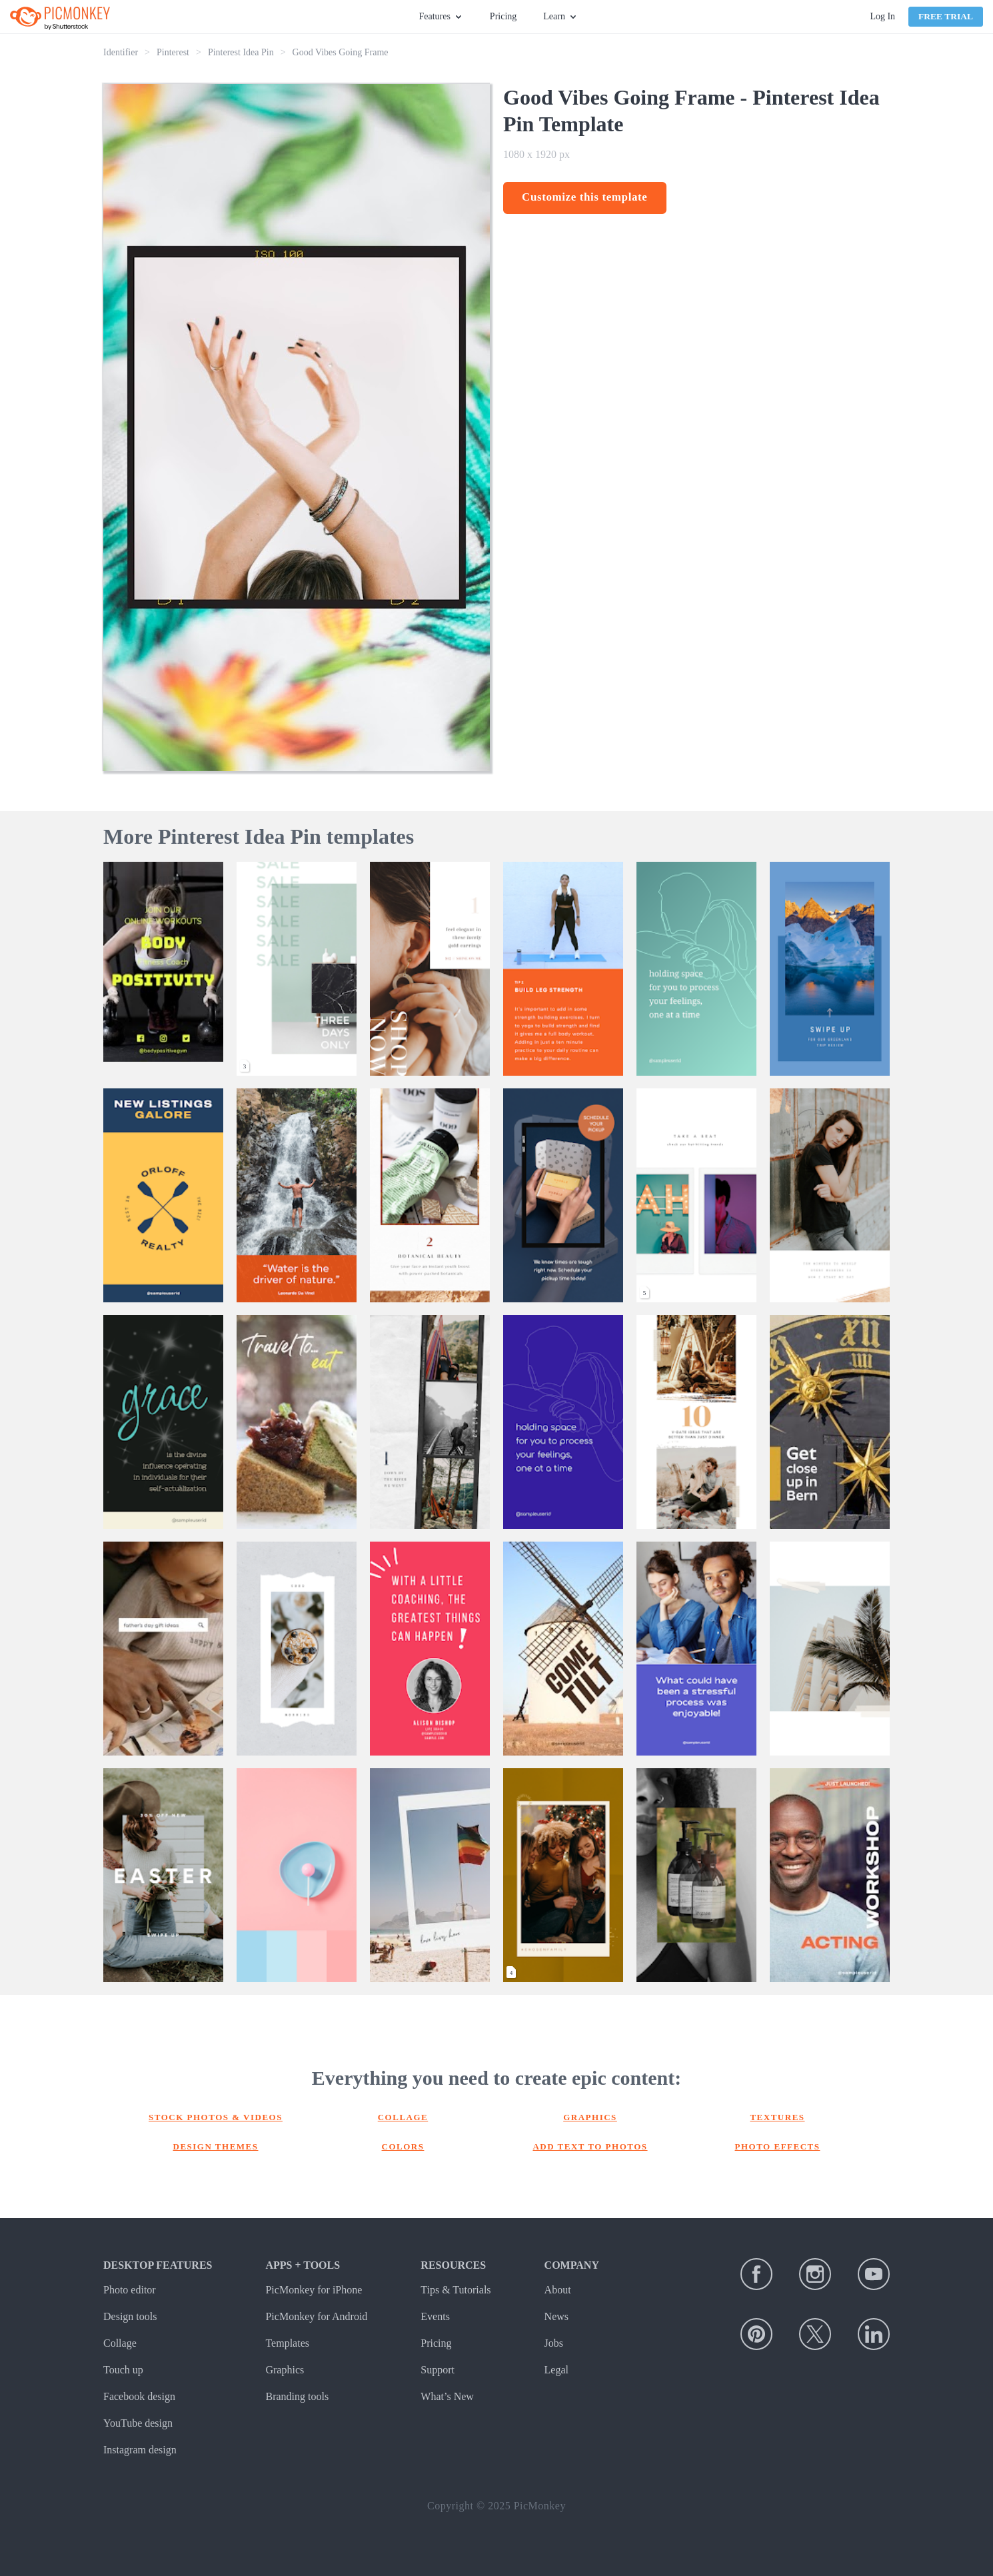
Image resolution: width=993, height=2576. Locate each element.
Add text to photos (589, 2146)
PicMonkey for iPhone (313, 2289)
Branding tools (297, 2396)
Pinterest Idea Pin (241, 52)
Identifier (120, 52)
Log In (882, 16)
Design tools (130, 2316)
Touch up (123, 2369)
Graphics (590, 2117)
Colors (403, 2146)
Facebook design (139, 2396)
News (556, 2316)
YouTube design (138, 2423)
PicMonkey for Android (316, 2316)
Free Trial (945, 16)
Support (438, 2369)
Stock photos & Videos (216, 2117)
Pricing (503, 16)
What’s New (447, 2396)
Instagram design (140, 2449)
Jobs (553, 2343)
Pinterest (173, 52)
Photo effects (777, 2146)
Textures (777, 2117)
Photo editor (129, 2289)
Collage (403, 2117)
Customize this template (585, 197)
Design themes (216, 2146)
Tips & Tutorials (456, 2289)
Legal (556, 2369)
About (557, 2289)
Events (435, 2316)
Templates (287, 2343)
